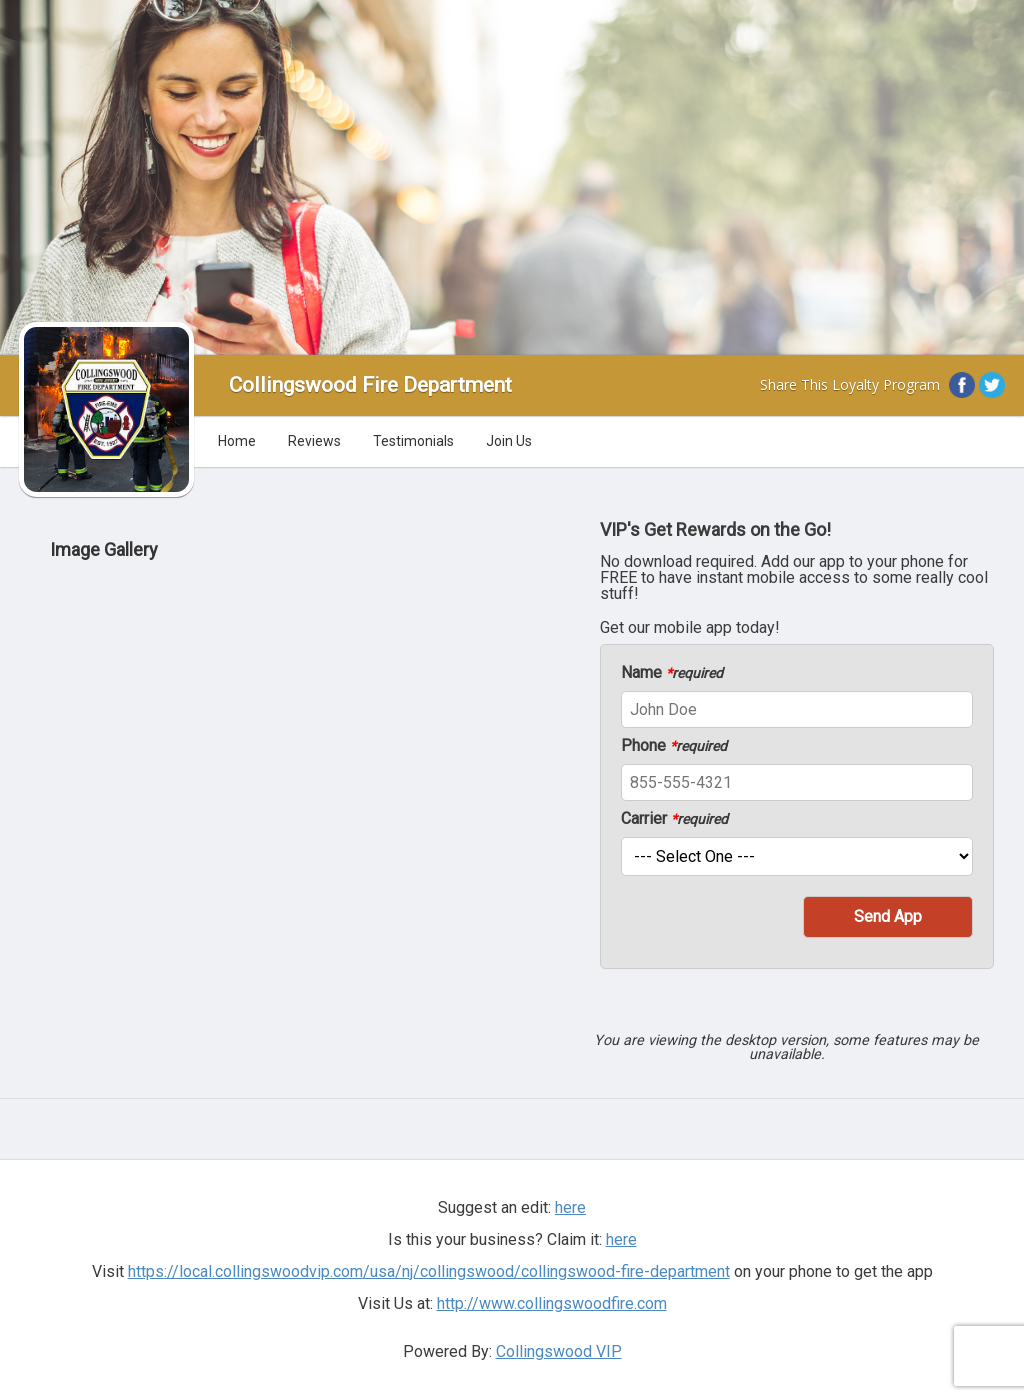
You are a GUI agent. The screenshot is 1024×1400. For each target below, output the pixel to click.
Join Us (509, 441)
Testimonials (413, 441)
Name (672, 673)
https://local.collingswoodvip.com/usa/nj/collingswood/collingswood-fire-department (429, 1271)
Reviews (314, 441)
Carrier (674, 819)
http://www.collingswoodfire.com (552, 1303)
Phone (674, 746)
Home (237, 441)
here (570, 1207)
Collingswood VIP (559, 1351)
